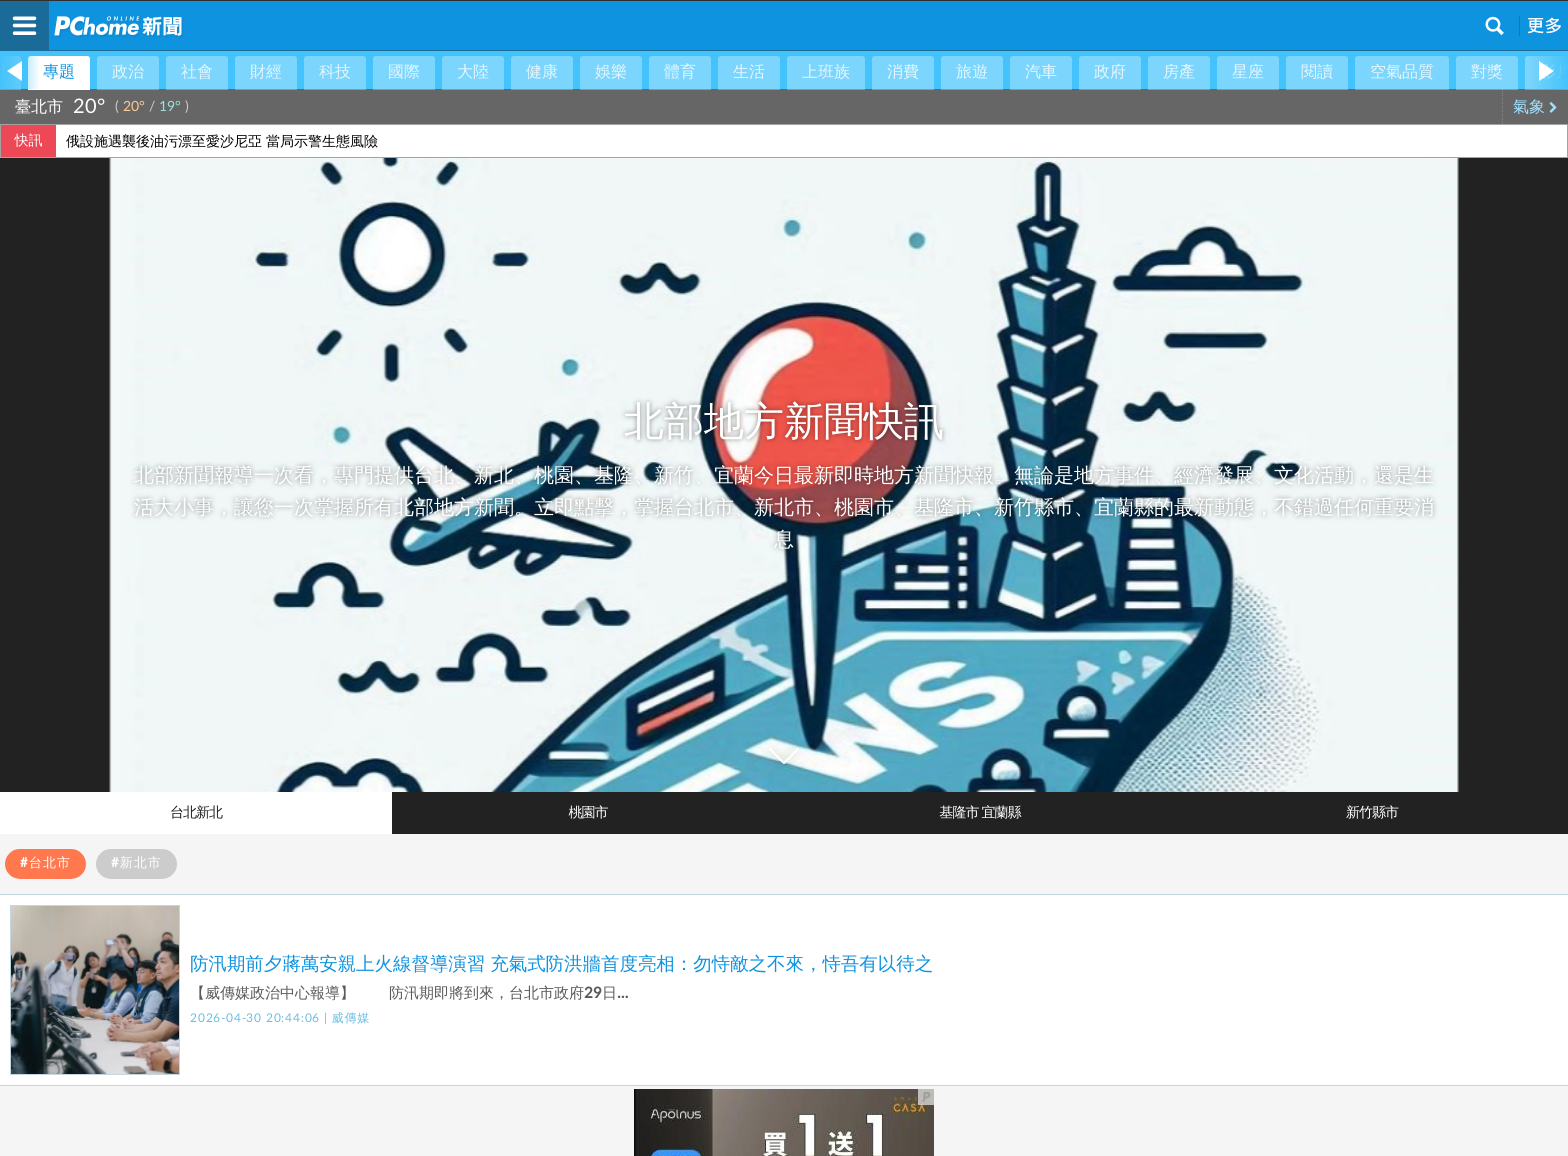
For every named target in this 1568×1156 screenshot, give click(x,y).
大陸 (473, 72)
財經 (266, 72)
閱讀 (1317, 72)
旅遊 (972, 72)
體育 (680, 72)
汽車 (1041, 72)
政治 (128, 72)
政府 (1110, 72)
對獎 (1487, 72)
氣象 (1535, 107)
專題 (59, 72)
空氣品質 (1402, 72)
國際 (404, 72)
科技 (335, 72)
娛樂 (611, 72)
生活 (749, 72)
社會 (197, 72)
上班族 (826, 72)
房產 (1179, 72)
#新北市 (136, 863)
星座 (1248, 72)
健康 (542, 72)
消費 (903, 72)
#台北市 (45, 863)
